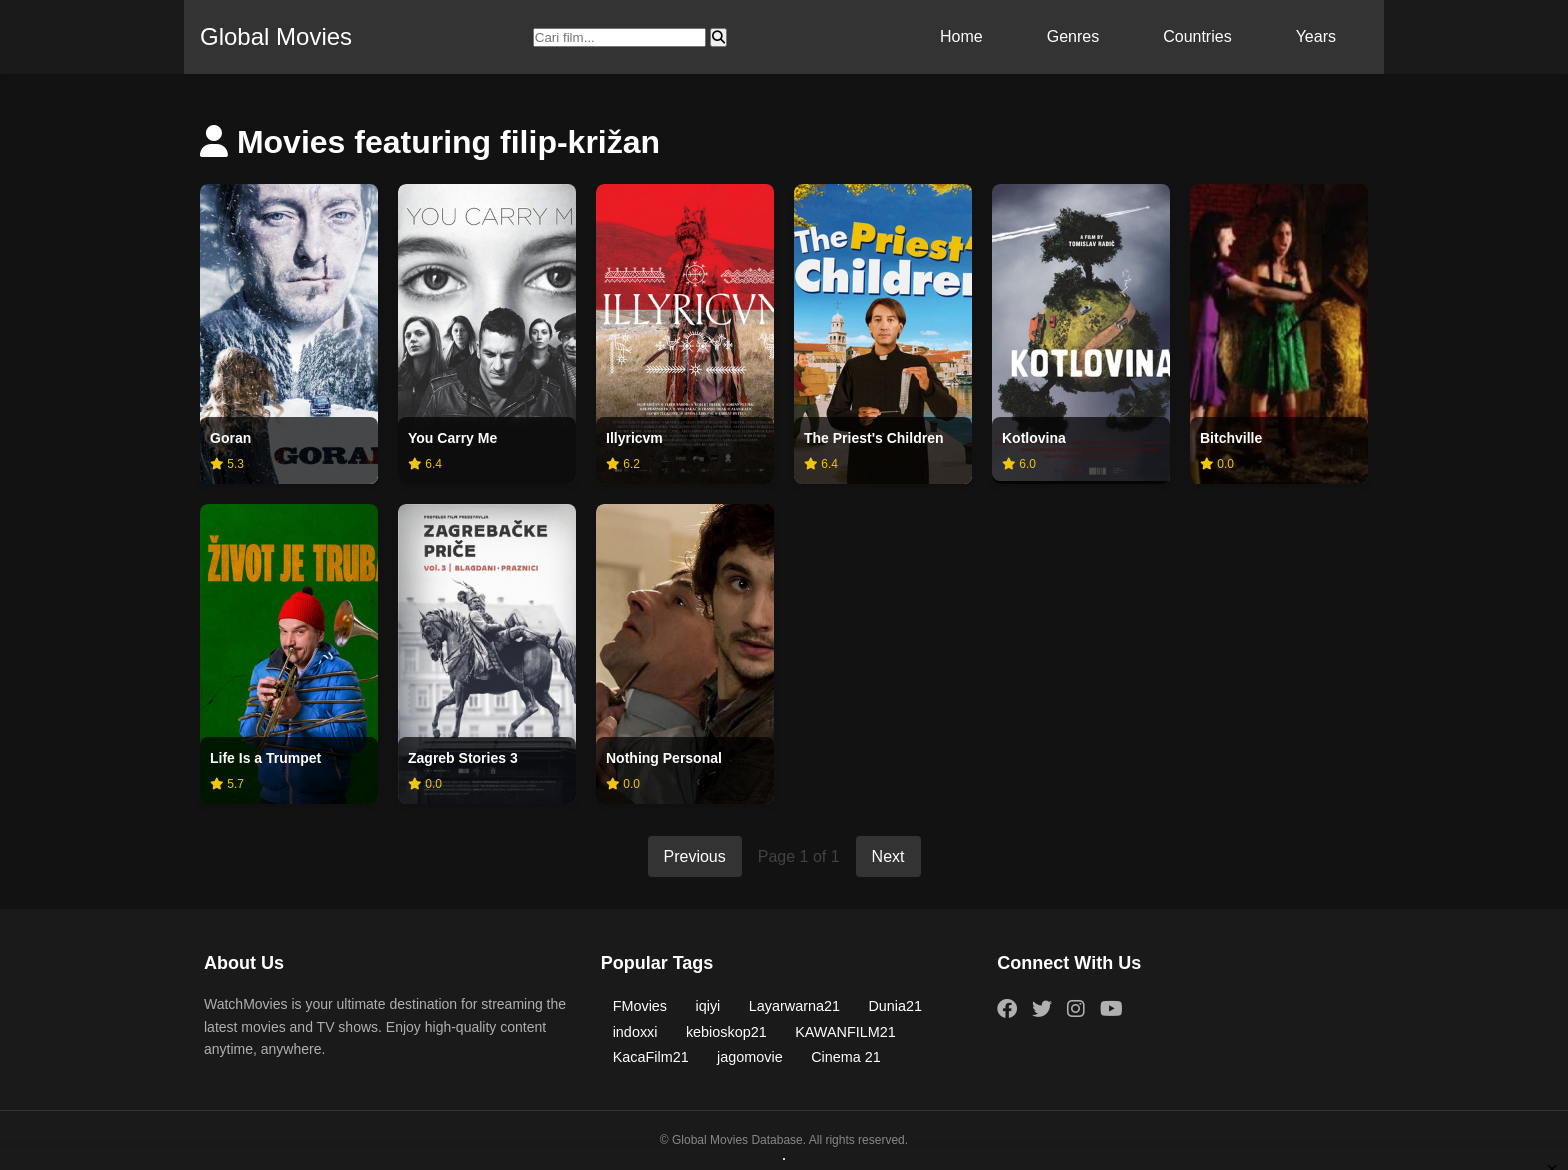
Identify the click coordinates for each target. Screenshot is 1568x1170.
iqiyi (708, 1006)
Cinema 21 (846, 1057)
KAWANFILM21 (845, 1032)
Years (1316, 36)
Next (888, 856)
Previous (695, 856)
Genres (1073, 36)
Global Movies (276, 36)
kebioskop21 (726, 1032)
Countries (1197, 36)
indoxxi (635, 1032)
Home (961, 36)
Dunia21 (895, 1006)
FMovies (640, 1006)
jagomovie (750, 1057)
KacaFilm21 (651, 1057)
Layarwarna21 (794, 1006)
